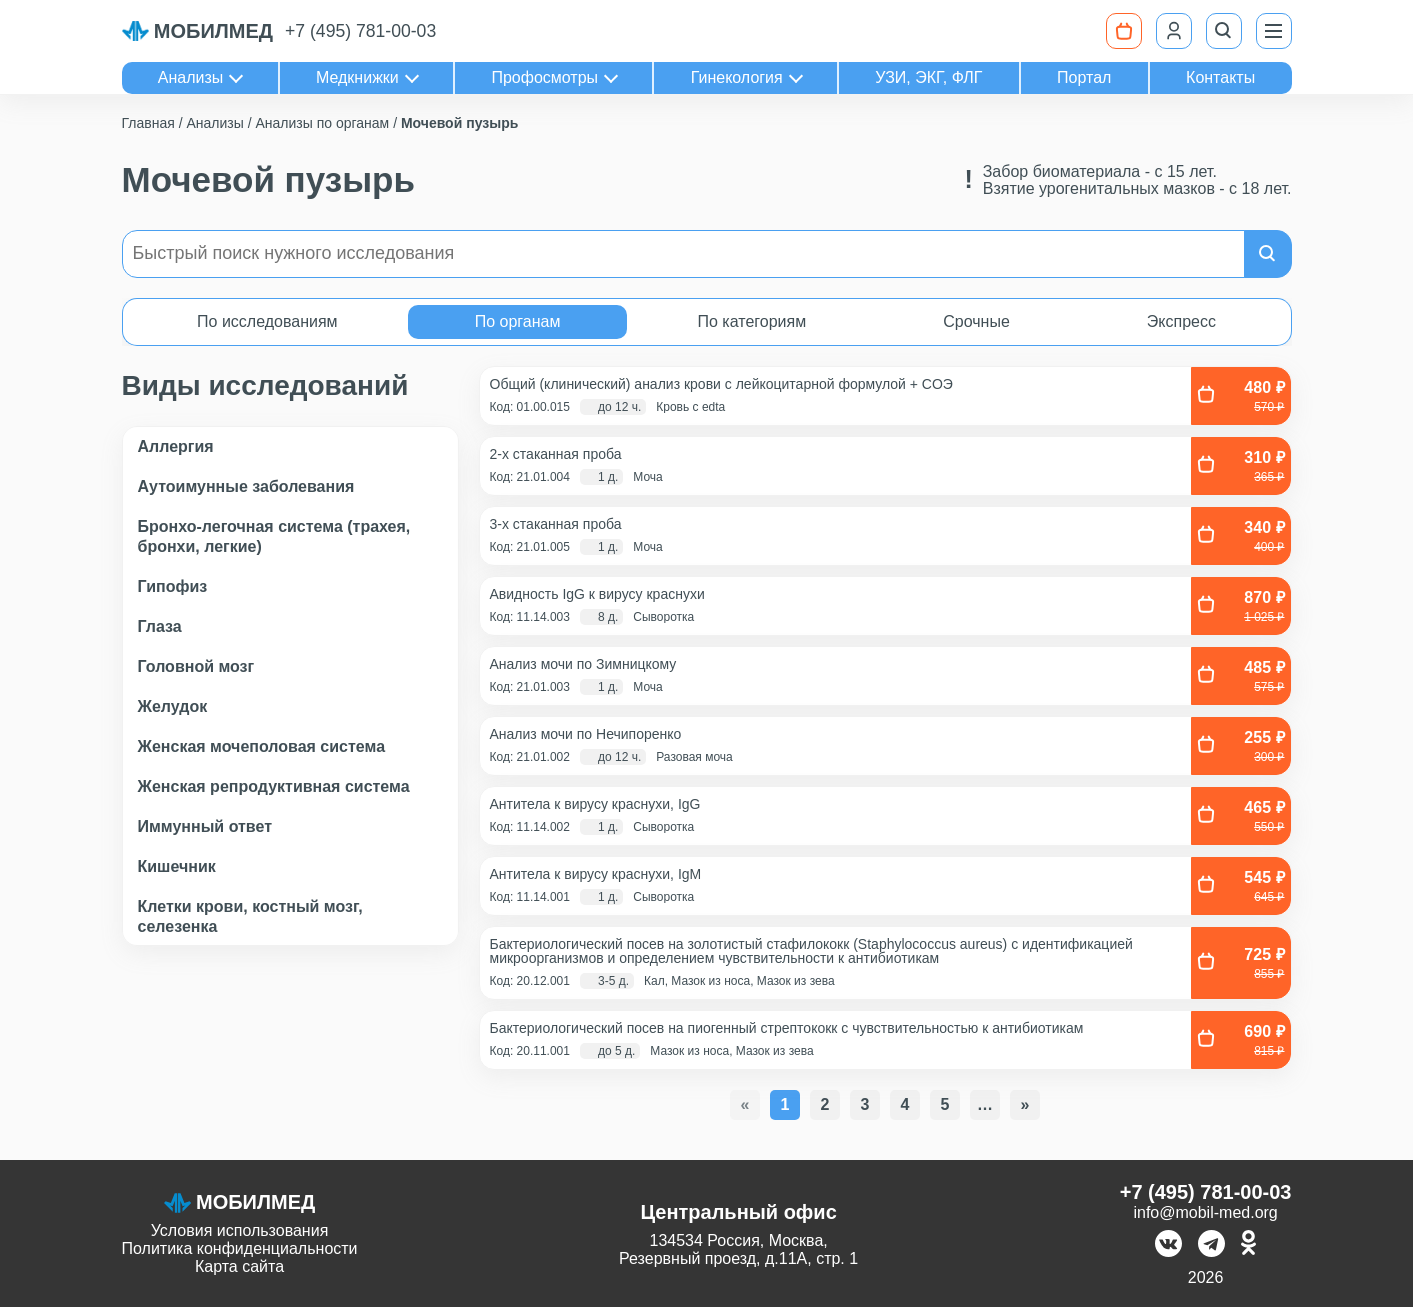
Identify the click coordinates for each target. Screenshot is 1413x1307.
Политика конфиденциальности (240, 1248)
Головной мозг (196, 666)
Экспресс (1181, 321)
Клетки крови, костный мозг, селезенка (250, 916)
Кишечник (177, 866)
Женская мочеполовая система (262, 746)
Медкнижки (357, 77)
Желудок (173, 706)
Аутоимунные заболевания (246, 486)
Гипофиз (173, 586)
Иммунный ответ (205, 826)
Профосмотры (544, 77)
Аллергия (176, 446)
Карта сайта (239, 1266)
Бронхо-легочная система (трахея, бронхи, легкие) (274, 536)
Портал (1084, 77)
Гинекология (737, 77)
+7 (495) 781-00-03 (360, 31)
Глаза (160, 626)
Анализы (191, 77)
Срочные (976, 321)
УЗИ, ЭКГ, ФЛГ (928, 77)
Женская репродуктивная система (274, 786)
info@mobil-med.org (1205, 1212)
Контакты (1220, 77)
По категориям (751, 321)
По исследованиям (267, 321)
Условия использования (240, 1230)
